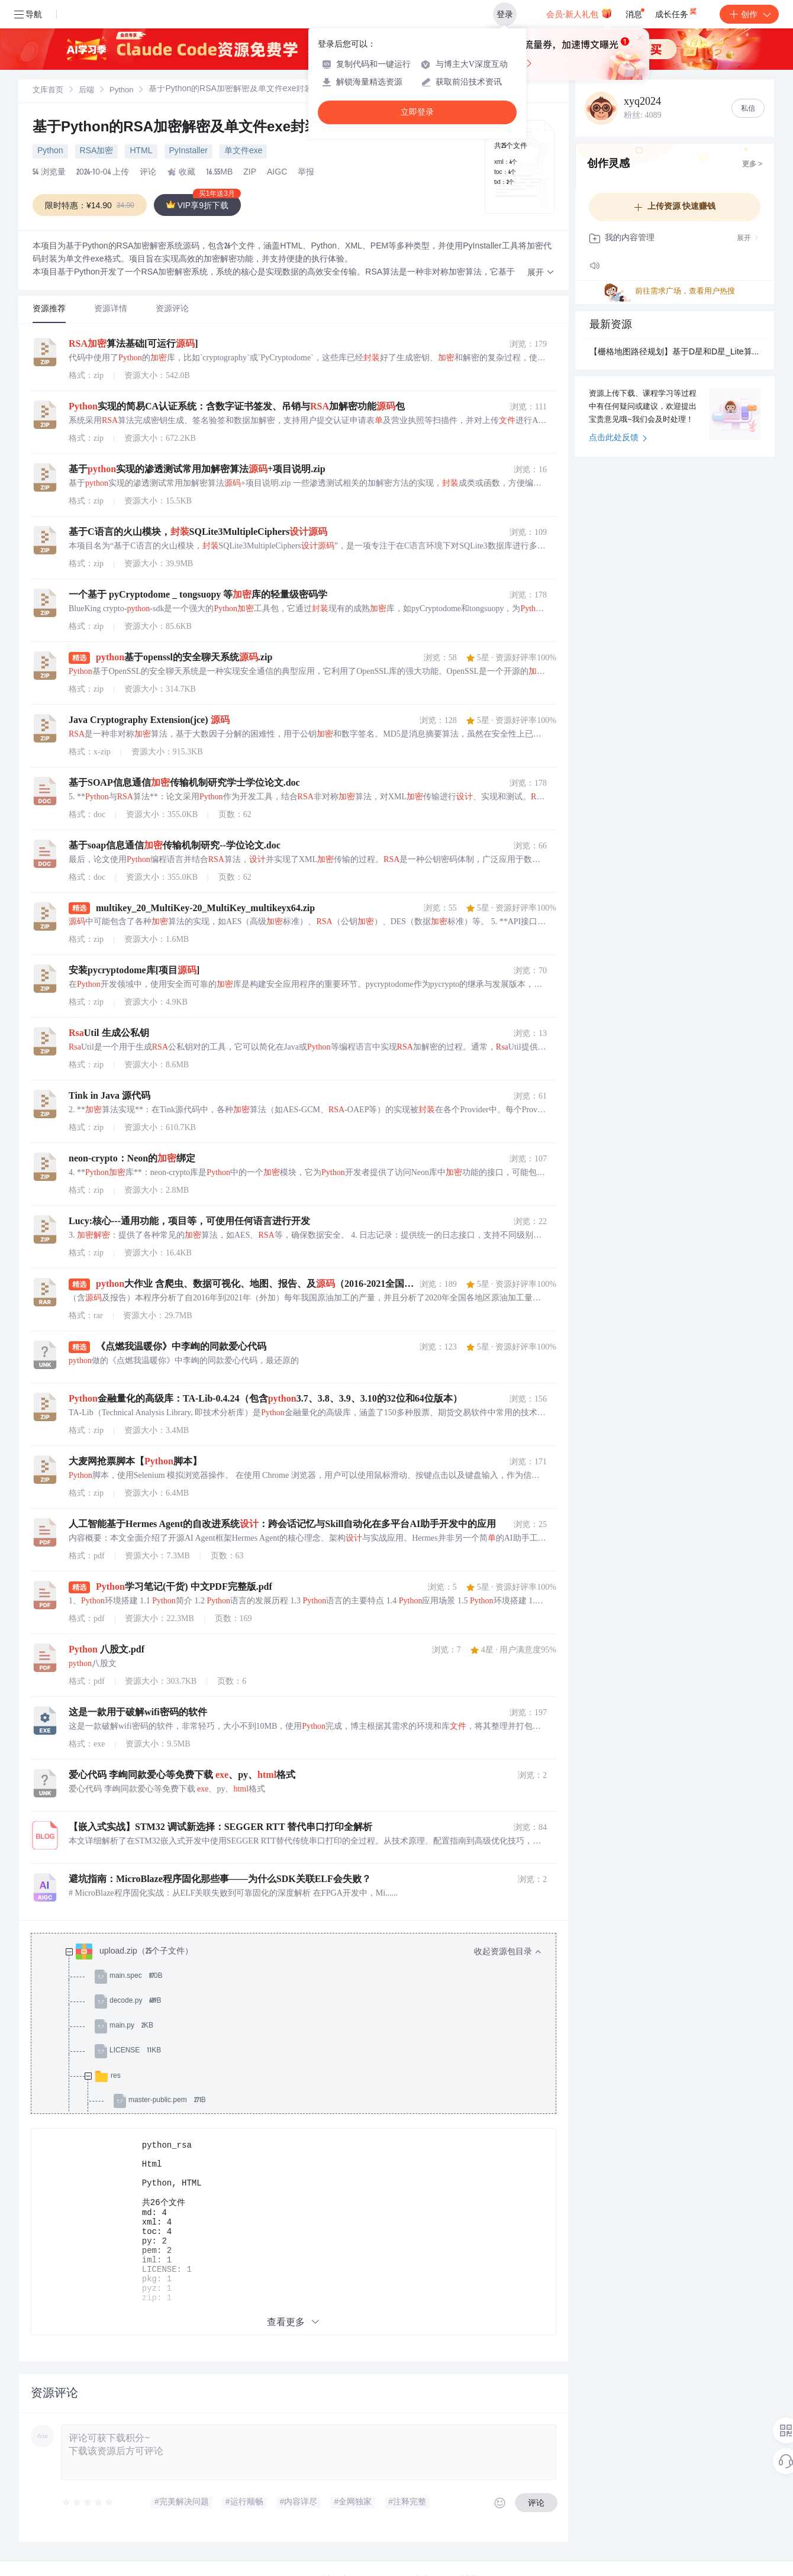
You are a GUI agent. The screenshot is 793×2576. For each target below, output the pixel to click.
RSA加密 (97, 151)
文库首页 (48, 91)
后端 (86, 91)
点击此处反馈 (618, 438)
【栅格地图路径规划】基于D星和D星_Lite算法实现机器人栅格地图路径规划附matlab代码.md (674, 352)
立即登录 (417, 112)
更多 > (752, 164)
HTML (141, 151)
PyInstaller (188, 151)
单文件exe (243, 151)
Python (121, 91)
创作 (749, 14)
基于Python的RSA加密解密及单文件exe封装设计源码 (206, 128)
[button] (541, 273)
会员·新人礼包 (579, 13)
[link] (48, 90)
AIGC (277, 173)
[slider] (88, 2519)
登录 (505, 14)
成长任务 (676, 12)
